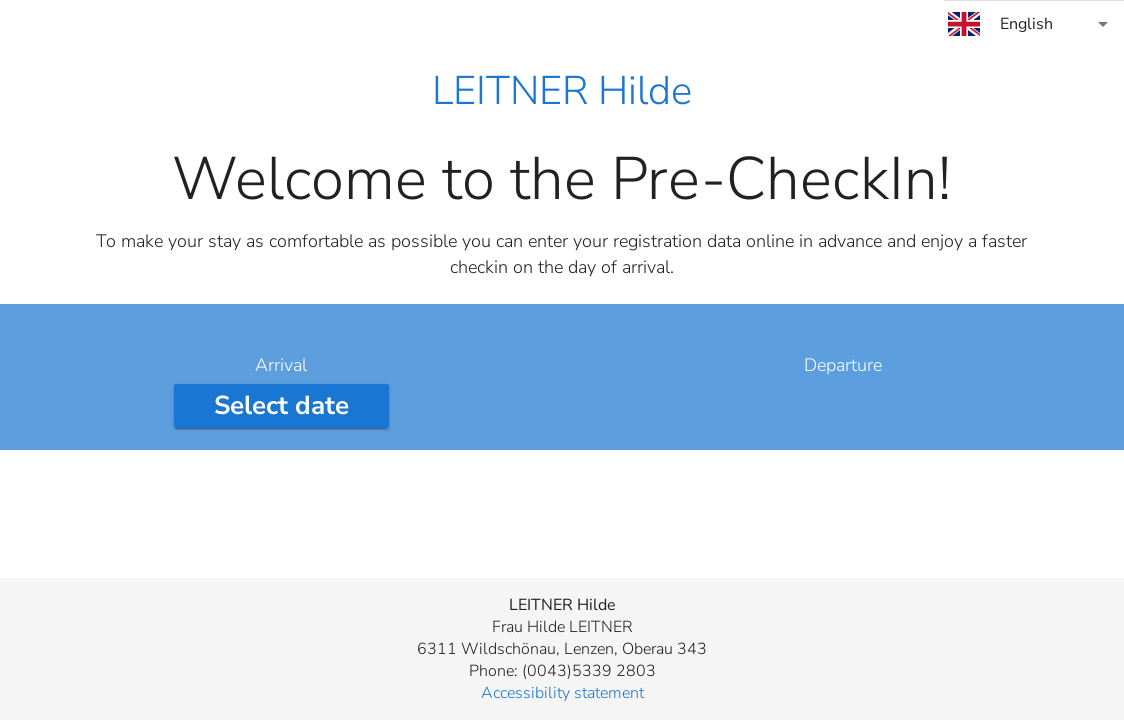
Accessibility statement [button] (562, 693)
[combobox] (1034, 24)
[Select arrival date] (281, 406)
